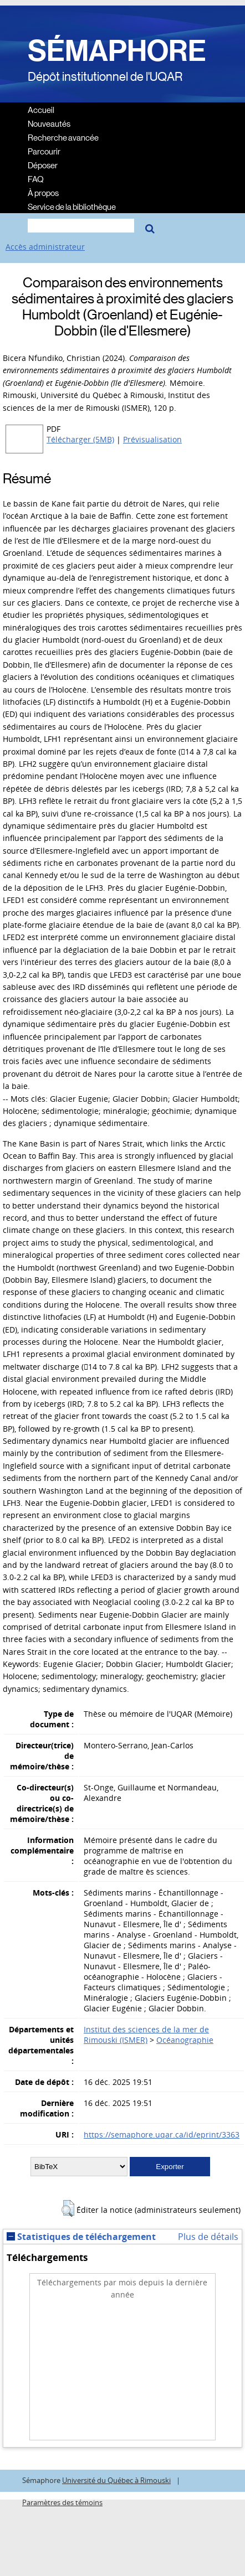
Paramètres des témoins (62, 2502)
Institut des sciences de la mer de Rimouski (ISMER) (146, 2034)
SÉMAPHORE (117, 51)
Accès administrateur (45, 246)
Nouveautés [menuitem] (49, 123)
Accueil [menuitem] (41, 109)
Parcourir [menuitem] (44, 151)
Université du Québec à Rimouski (116, 2480)
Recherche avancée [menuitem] (63, 137)
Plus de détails (208, 2237)
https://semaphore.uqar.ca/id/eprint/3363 (161, 2134)
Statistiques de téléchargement (81, 2237)
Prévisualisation (152, 439)
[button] (68, 2208)
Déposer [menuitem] (43, 164)
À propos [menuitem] (43, 192)
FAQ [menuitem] (36, 178)
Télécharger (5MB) (80, 439)
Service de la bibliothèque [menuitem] (72, 206)
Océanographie (184, 2040)
